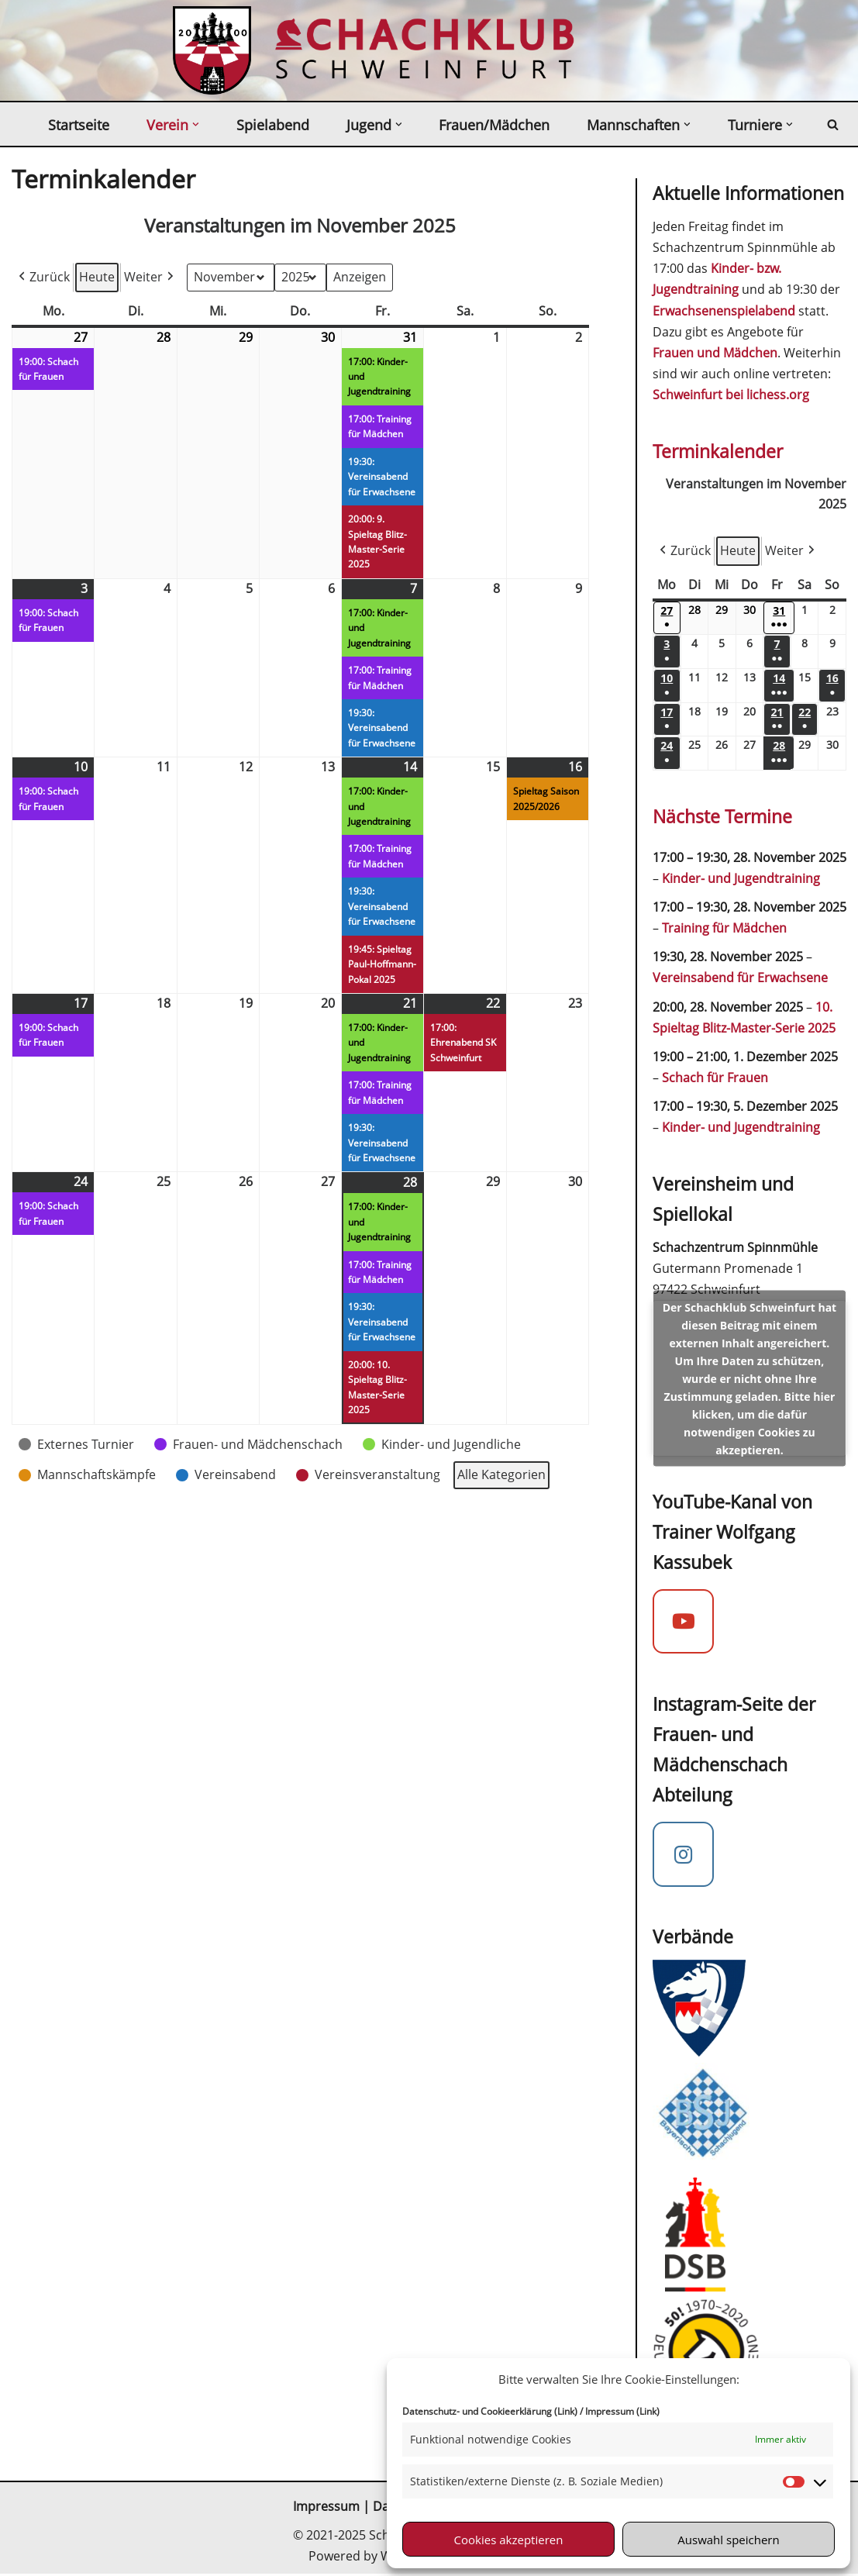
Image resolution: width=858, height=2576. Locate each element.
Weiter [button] (150, 277)
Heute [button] (97, 276)
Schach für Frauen (715, 1079)
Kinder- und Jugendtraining (741, 879)
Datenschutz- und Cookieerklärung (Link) (489, 2411)
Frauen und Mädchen (715, 352)
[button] (195, 124)
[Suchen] (833, 124)
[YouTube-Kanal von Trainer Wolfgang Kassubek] (684, 1624)
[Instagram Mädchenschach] (684, 1856)
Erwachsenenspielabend (724, 310)
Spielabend (272, 125)
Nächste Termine (722, 817)
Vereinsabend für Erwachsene (740, 979)
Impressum (326, 2509)
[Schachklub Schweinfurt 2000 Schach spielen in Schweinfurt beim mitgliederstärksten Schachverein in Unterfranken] (212, 50)
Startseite (78, 125)
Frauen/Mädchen (494, 125)
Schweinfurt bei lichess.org (731, 395)
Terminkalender (718, 452)
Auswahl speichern (728, 2539)
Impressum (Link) (622, 2411)
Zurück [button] (43, 277)
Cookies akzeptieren (508, 2539)
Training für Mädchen (724, 929)
